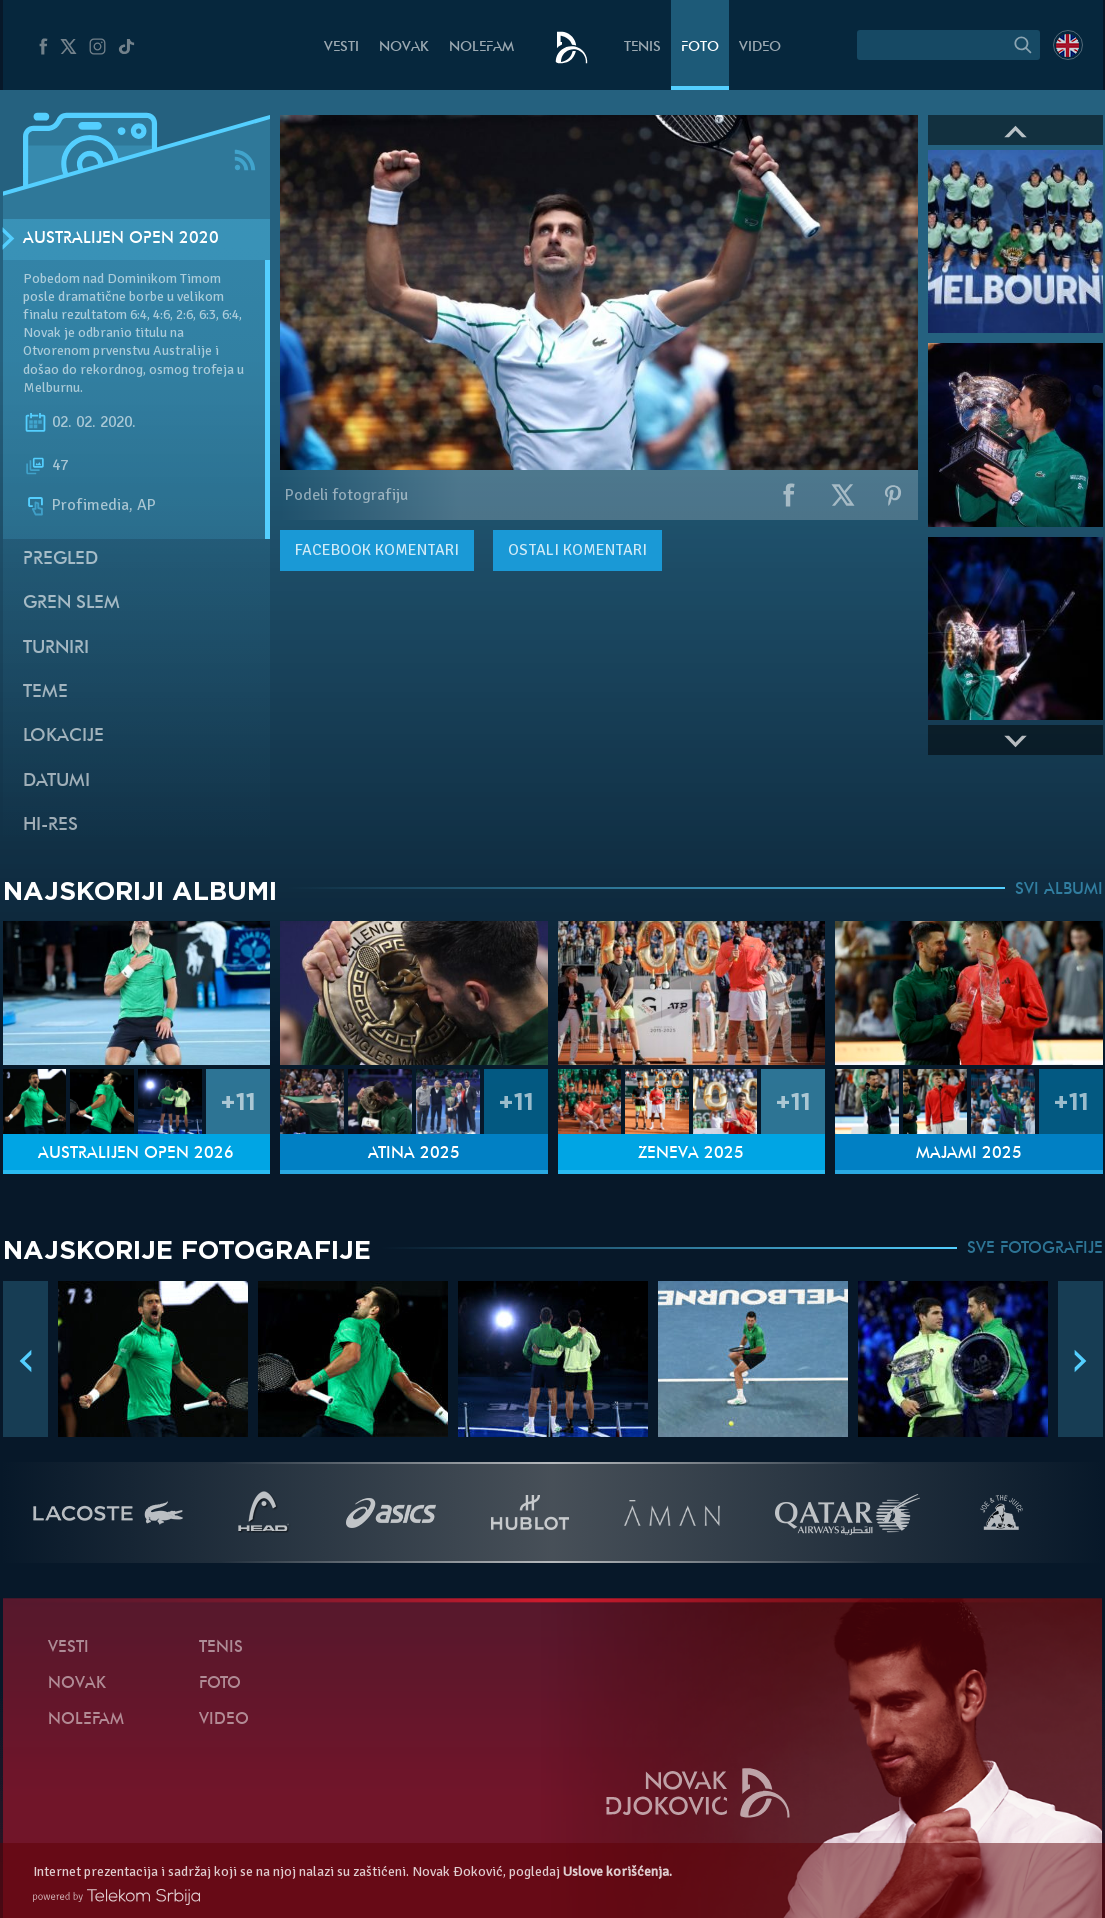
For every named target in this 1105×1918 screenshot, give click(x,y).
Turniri (56, 648)
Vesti (341, 47)
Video (760, 47)
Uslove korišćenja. (617, 1871)
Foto (700, 47)
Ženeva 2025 (691, 1154)
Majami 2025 (969, 1154)
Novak (404, 47)
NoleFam (481, 47)
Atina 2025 (414, 1154)
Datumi (56, 781)
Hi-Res (50, 825)
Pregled (60, 559)
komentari (377, 550)
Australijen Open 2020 (121, 239)
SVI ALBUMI (1059, 890)
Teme (45, 692)
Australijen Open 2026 (136, 1154)
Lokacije (63, 736)
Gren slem (71, 603)
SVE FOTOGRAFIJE (1035, 1249)
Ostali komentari (577, 550)
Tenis (642, 47)
